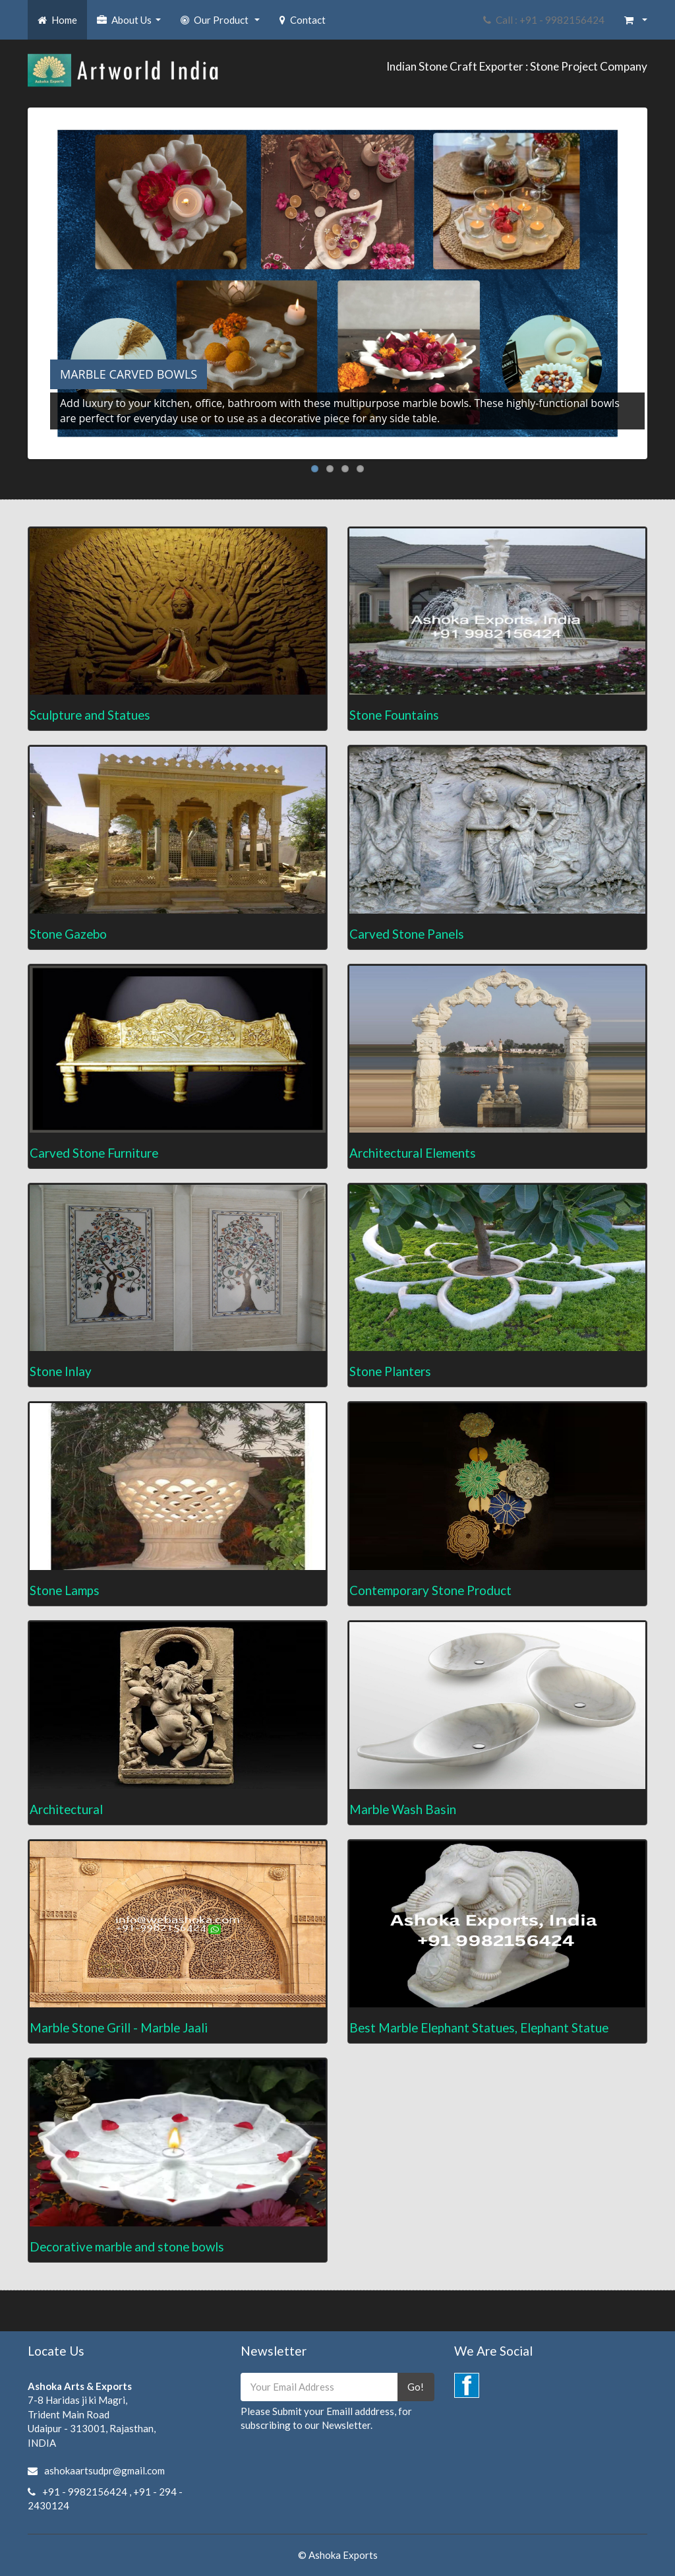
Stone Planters (390, 1371)
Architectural (66, 1809)
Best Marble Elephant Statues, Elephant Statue (478, 2027)
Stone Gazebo (68, 933)
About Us (130, 24)
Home (57, 20)
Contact (302, 20)
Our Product (222, 24)
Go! (415, 2387)
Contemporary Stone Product (430, 1590)
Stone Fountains (394, 714)
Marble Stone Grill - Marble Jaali (119, 2027)
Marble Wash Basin (402, 1809)
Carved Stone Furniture (94, 1152)
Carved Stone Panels (406, 933)
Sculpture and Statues (90, 714)
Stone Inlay (61, 1371)
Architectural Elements (412, 1152)
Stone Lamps (65, 1590)
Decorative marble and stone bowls (127, 2246)
